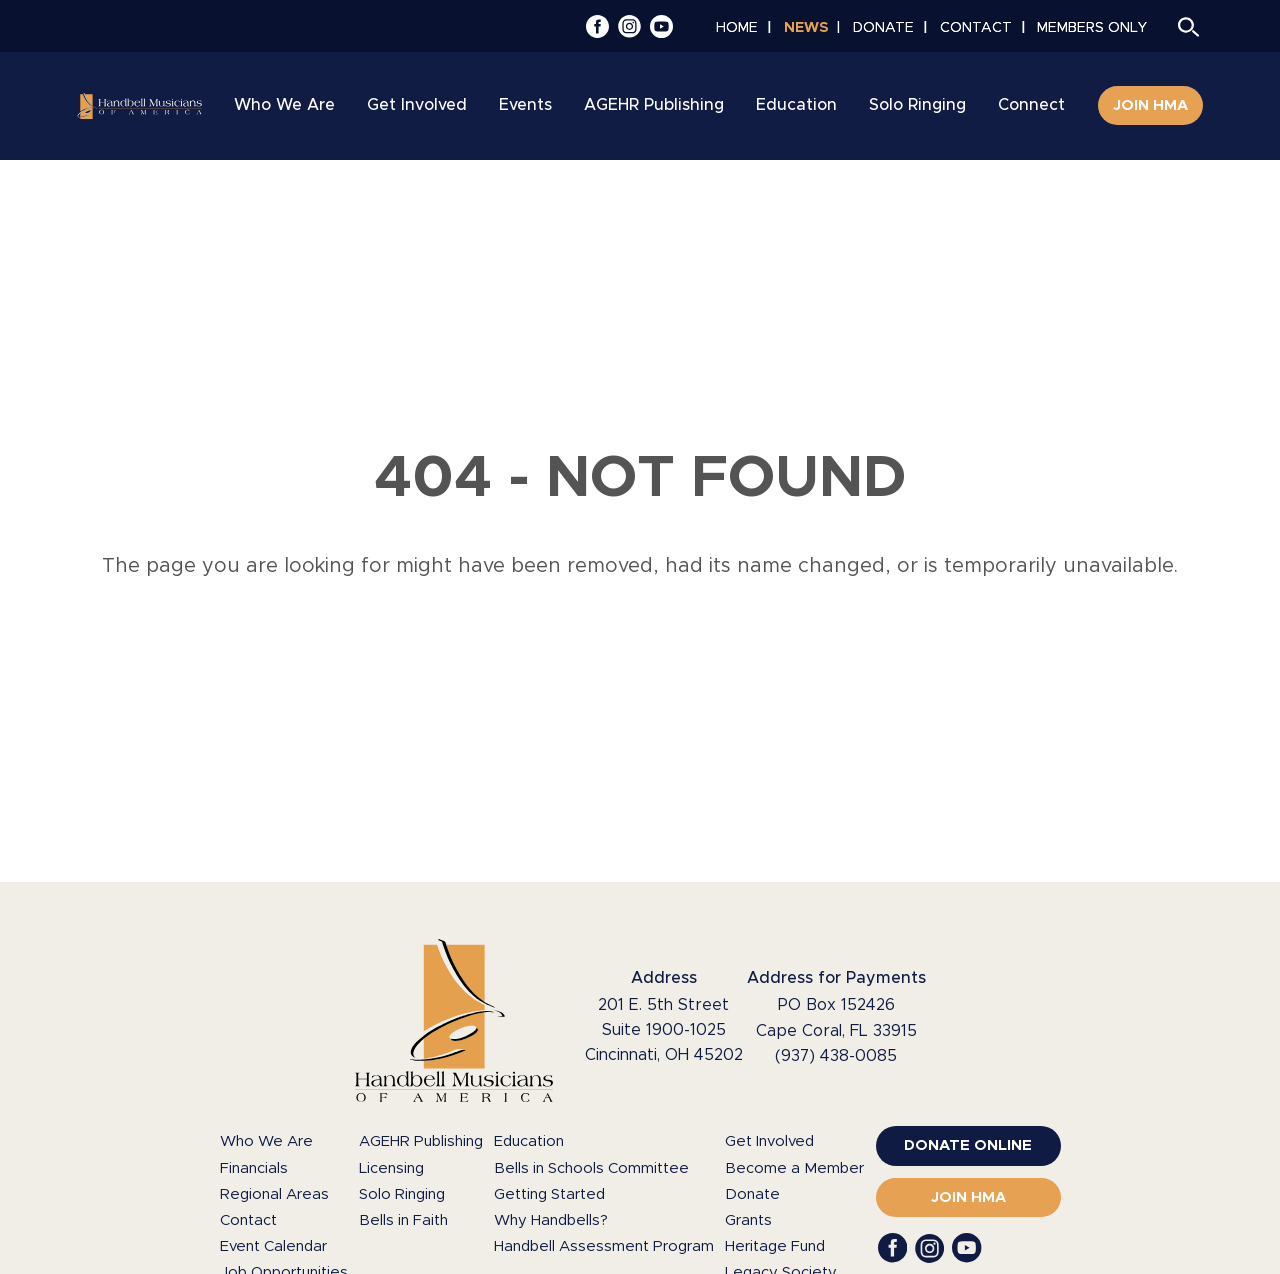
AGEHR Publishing (421, 1141)
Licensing (391, 1168)
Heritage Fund (775, 1246)
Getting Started (549, 1194)
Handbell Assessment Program (604, 1246)
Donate (752, 1194)
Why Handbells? (551, 1220)
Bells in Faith (403, 1220)
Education (529, 1141)
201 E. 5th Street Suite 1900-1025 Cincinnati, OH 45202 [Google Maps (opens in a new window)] (664, 1030)
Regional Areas (274, 1194)
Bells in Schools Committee (591, 1168)
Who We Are (266, 1141)
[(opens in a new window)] (968, 1146)
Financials (254, 1168)
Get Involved (769, 1141)
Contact (248, 1220)
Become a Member (794, 1168)
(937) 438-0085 (836, 1056)
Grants (748, 1220)
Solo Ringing (402, 1194)
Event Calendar (273, 1246)
